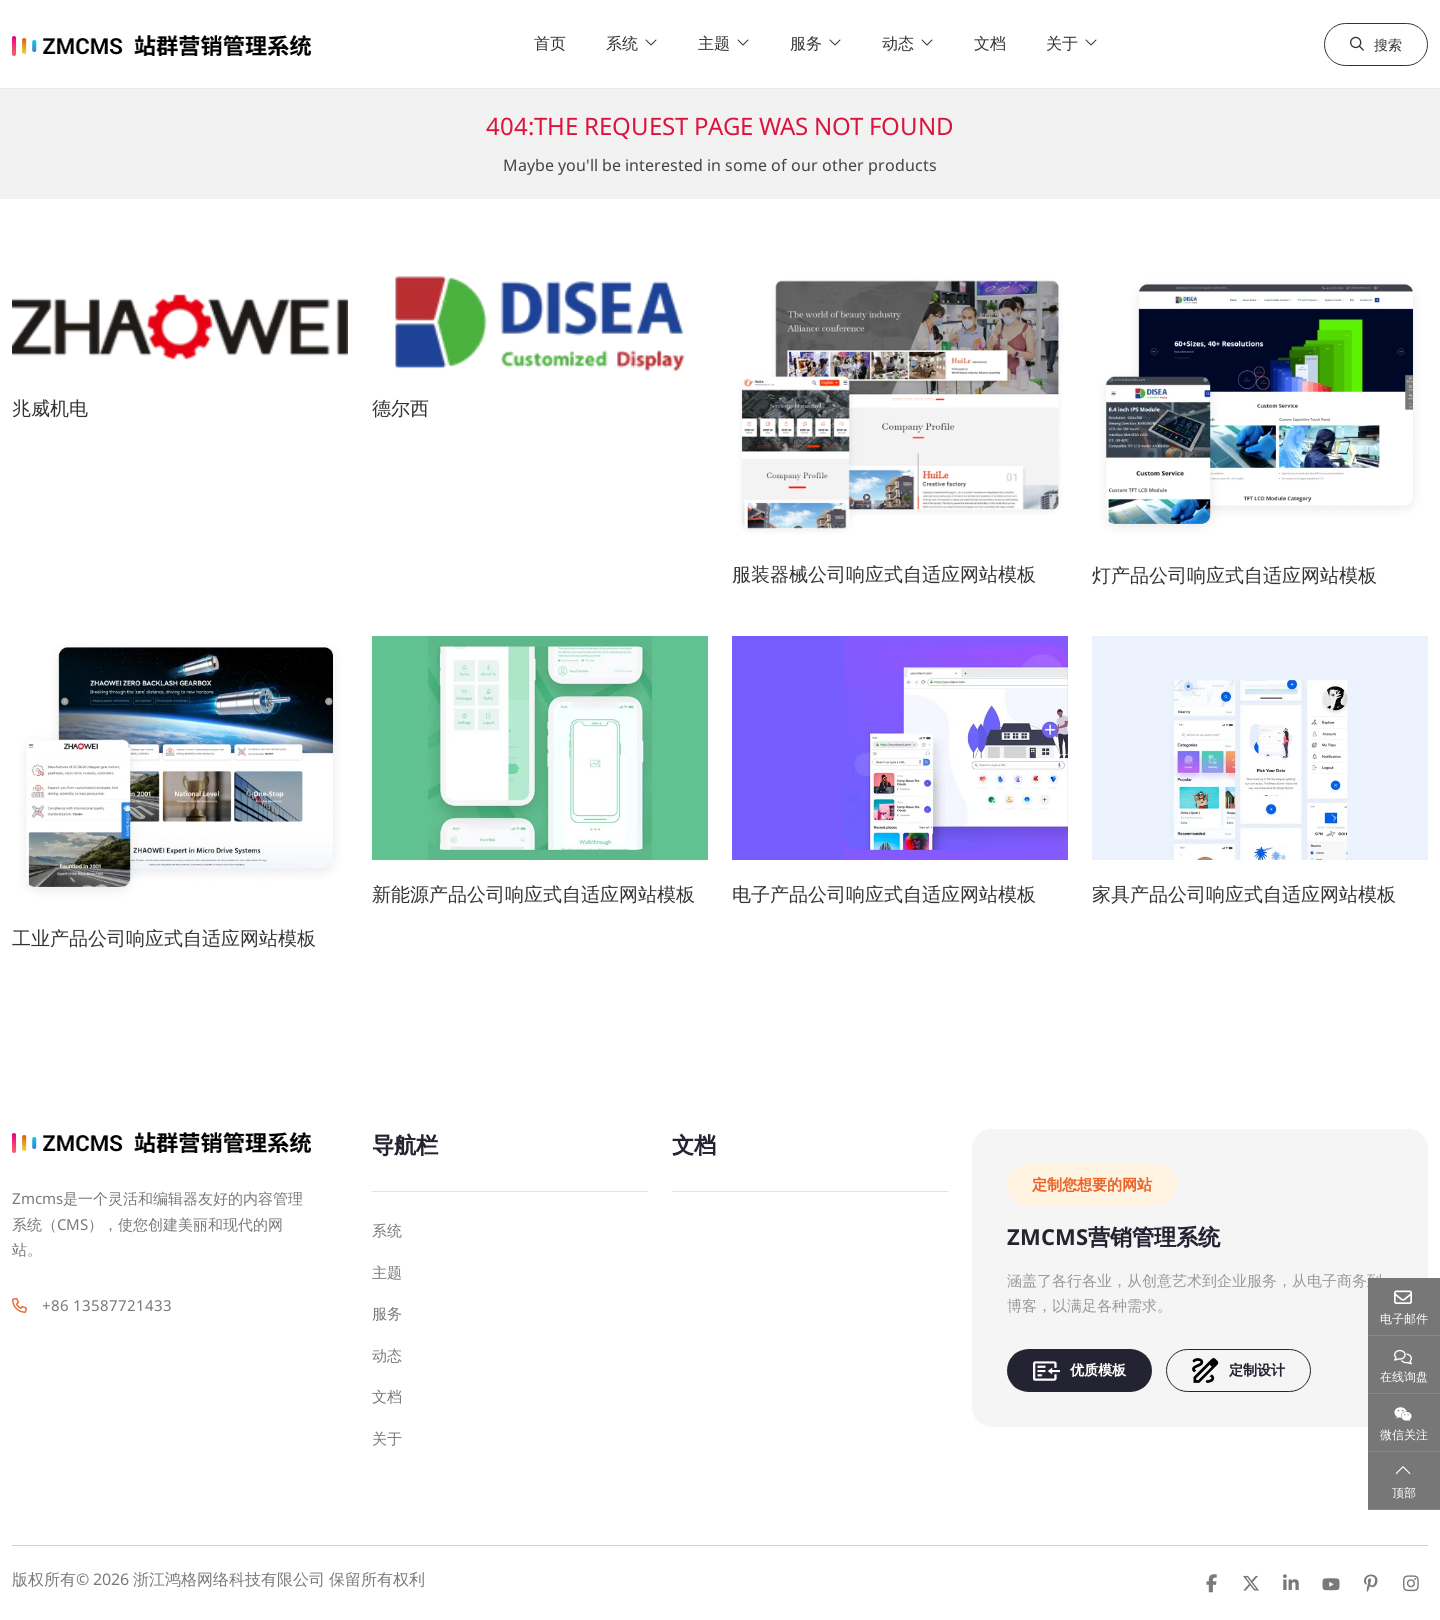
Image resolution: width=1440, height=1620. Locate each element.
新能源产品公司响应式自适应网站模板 (533, 893)
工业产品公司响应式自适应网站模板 (164, 937)
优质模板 (1079, 1370)
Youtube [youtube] (1331, 1583)
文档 (990, 43)
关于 (1062, 43)
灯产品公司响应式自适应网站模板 (1234, 574)
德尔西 (400, 407)
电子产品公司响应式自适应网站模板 (884, 893)
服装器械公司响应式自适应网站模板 (884, 573)
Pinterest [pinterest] (1371, 1583)
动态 (898, 43)
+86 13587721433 (107, 1305)
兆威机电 (50, 407)
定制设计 (1238, 1370)
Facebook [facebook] (1211, 1583)
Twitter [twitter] (1251, 1583)
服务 (806, 43)
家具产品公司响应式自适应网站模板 (1244, 893)
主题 (714, 43)
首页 (550, 43)
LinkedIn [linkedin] (1291, 1583)
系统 (622, 43)
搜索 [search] (1376, 44)
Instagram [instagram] (1411, 1583)
